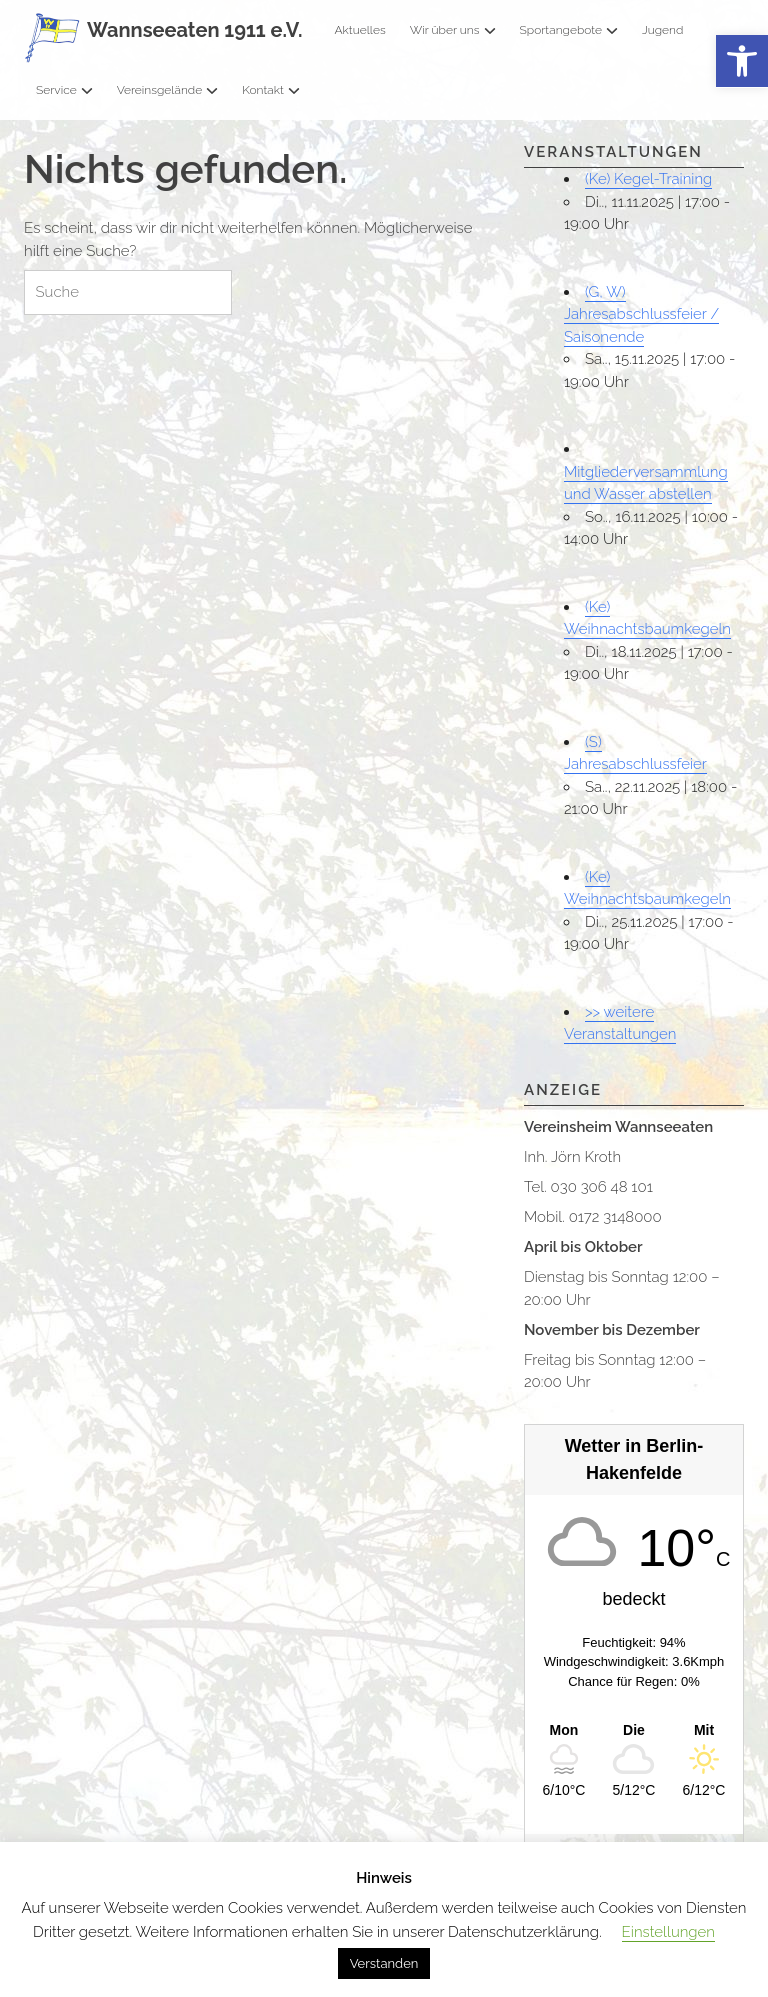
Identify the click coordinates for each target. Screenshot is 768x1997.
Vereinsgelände (168, 90)
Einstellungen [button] (668, 1932)
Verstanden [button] (384, 1963)
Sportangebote (569, 30)
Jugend (662, 30)
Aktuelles (359, 30)
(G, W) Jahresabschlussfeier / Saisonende (641, 314)
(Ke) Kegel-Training (648, 179)
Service (64, 90)
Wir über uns (453, 30)
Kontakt (271, 90)
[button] (742, 61)
